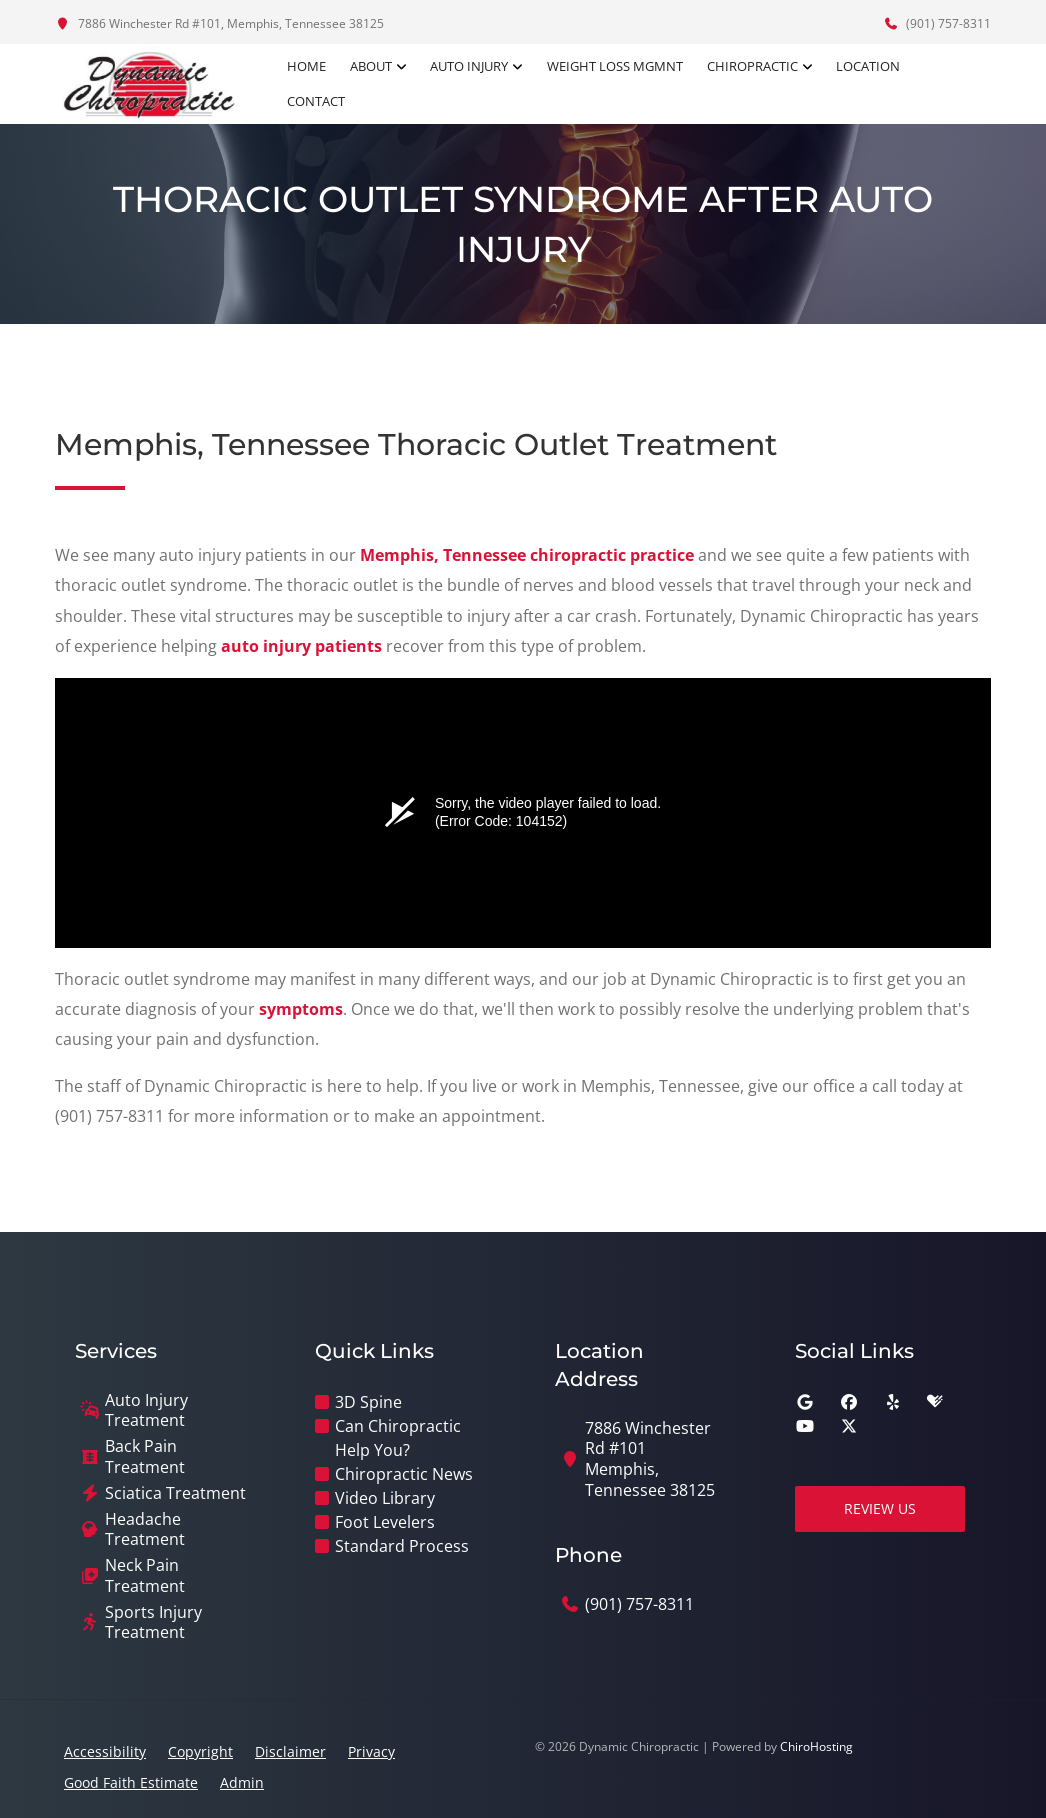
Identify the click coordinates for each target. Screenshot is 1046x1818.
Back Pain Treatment (145, 1457)
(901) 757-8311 (937, 23)
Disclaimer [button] (290, 1751)
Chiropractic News (404, 1474)
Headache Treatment (145, 1530)
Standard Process (402, 1546)
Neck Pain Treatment (145, 1576)
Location (868, 66)
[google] (805, 1402)
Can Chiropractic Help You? (398, 1438)
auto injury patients (301, 646)
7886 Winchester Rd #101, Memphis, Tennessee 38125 (219, 23)
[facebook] (849, 1402)
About (372, 66)
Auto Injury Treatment (146, 1411)
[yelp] (893, 1402)
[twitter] (849, 1426)
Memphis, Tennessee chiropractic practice (527, 555)
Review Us (880, 1508)
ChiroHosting (816, 1746)
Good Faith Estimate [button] (131, 1782)
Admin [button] (242, 1782)
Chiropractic (752, 66)
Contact (317, 101)
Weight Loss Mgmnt (615, 66)
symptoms (301, 1009)
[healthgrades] (935, 1402)
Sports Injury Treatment (153, 1623)
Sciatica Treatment (175, 1493)
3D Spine (368, 1402)
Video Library (385, 1498)
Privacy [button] (371, 1751)
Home (307, 66)
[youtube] (805, 1426)
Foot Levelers (385, 1522)
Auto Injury (470, 66)
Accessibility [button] (105, 1751)
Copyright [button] (200, 1751)
